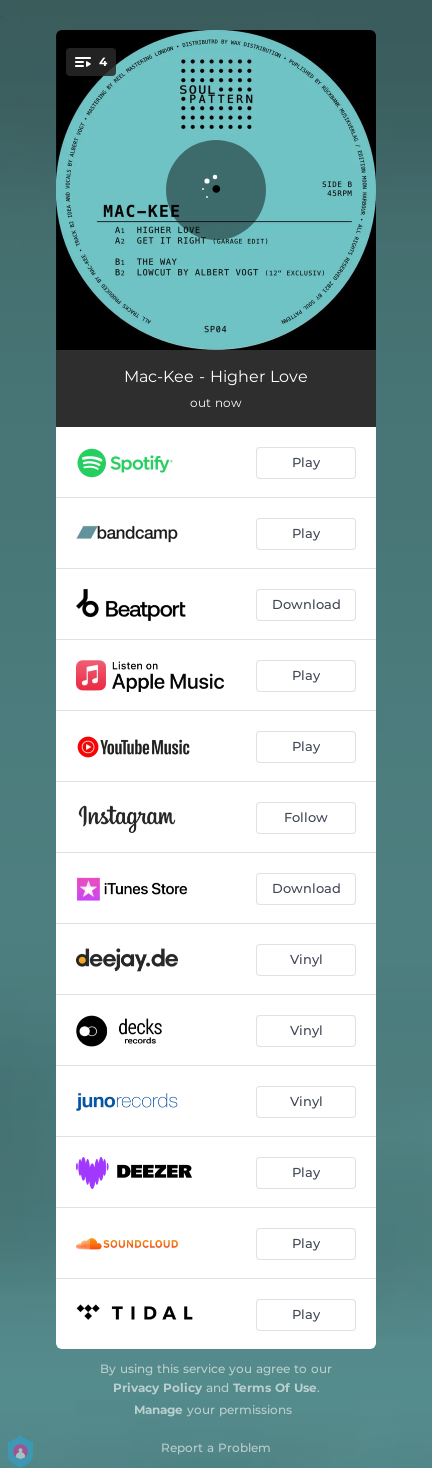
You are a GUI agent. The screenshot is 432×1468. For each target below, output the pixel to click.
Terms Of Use (275, 1387)
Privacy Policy (157, 1387)
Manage (158, 1409)
